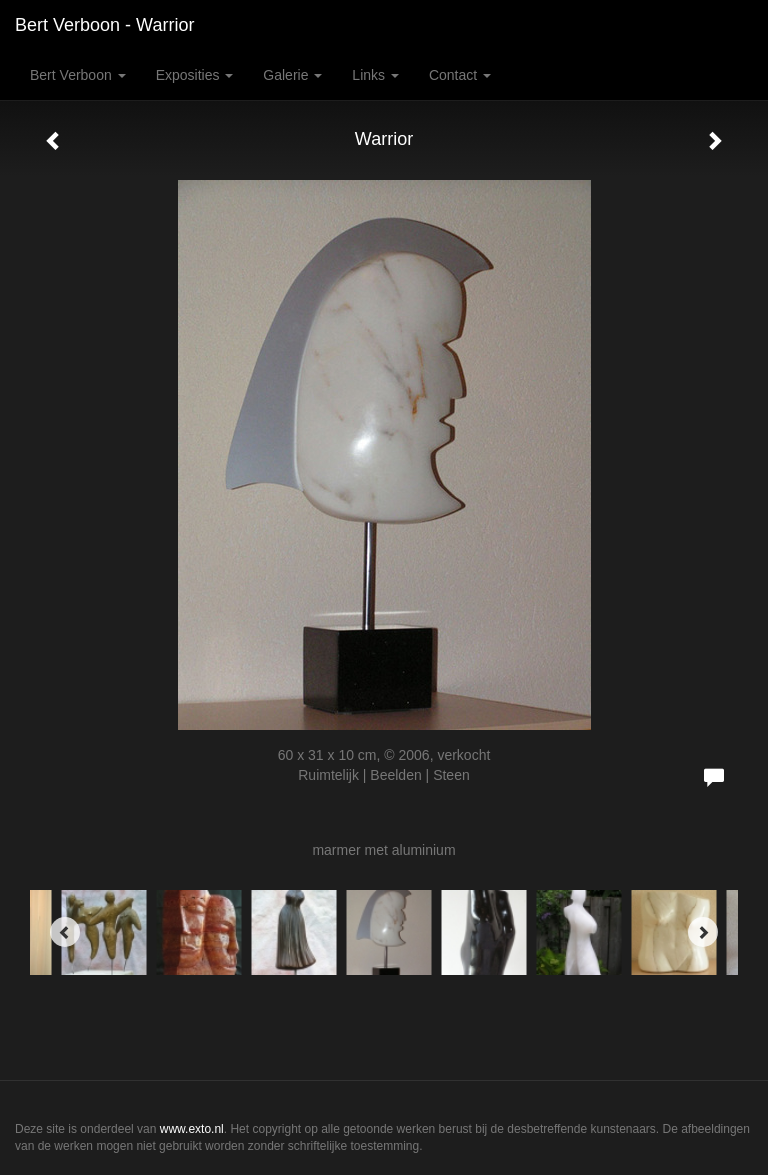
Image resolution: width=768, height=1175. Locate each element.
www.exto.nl (192, 1129)
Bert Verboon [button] (78, 75)
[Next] (703, 932)
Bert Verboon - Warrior (104, 25)
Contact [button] (460, 75)
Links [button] (375, 75)
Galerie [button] (292, 75)
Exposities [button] (195, 75)
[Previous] (65, 932)
